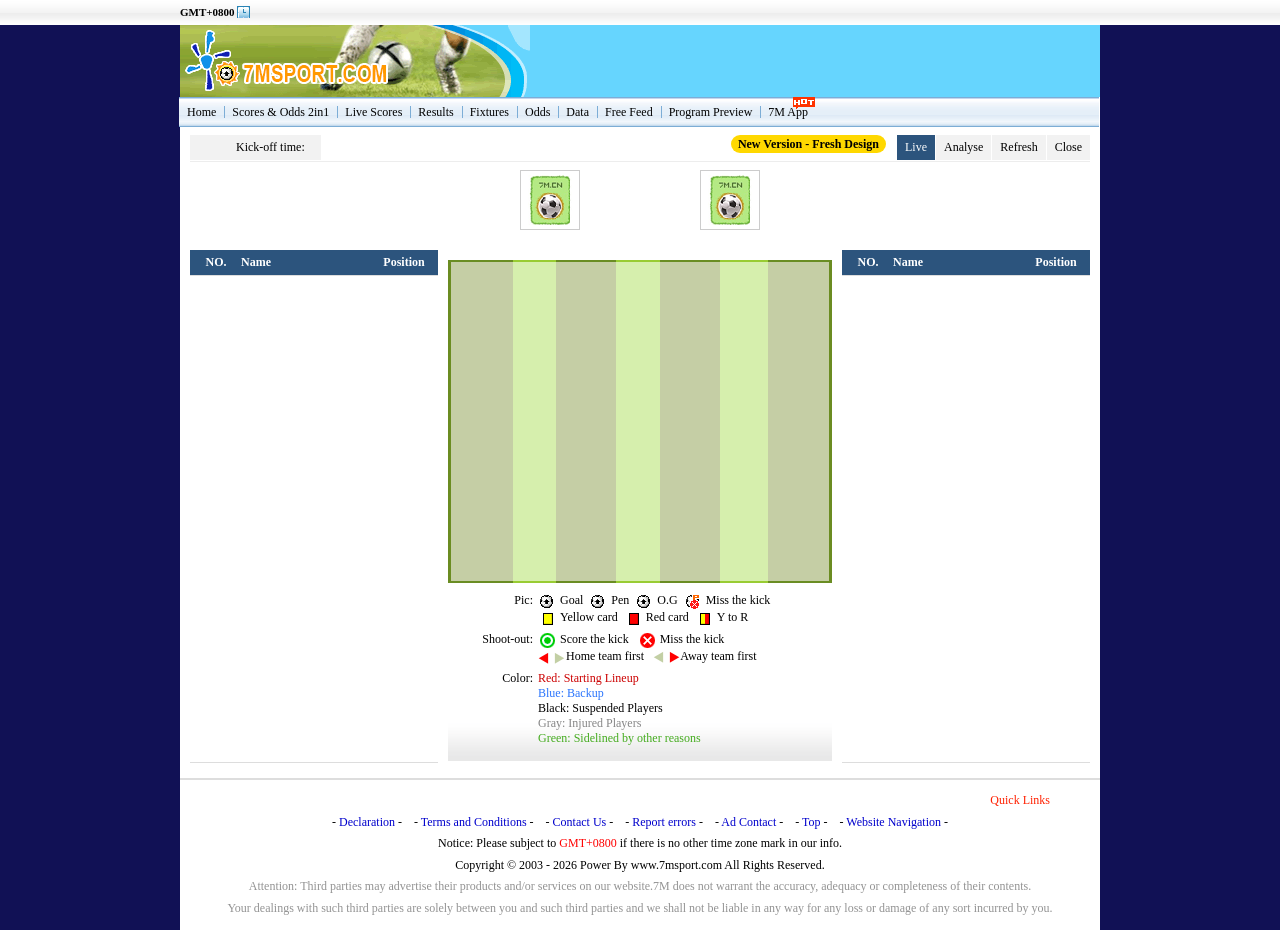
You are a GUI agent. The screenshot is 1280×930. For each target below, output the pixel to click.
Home (201, 112)
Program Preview (711, 112)
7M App (788, 112)
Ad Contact (748, 822)
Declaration (367, 822)
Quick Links (1020, 800)
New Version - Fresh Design (808, 144)
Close (1068, 147)
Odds (537, 112)
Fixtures (489, 112)
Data (577, 112)
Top (811, 822)
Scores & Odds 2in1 (280, 112)
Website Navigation (893, 822)
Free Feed (629, 112)
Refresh (1018, 147)
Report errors (664, 822)
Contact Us (580, 822)
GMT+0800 (207, 12)
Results (435, 112)
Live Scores (373, 112)
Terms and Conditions (474, 822)
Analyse (963, 147)
